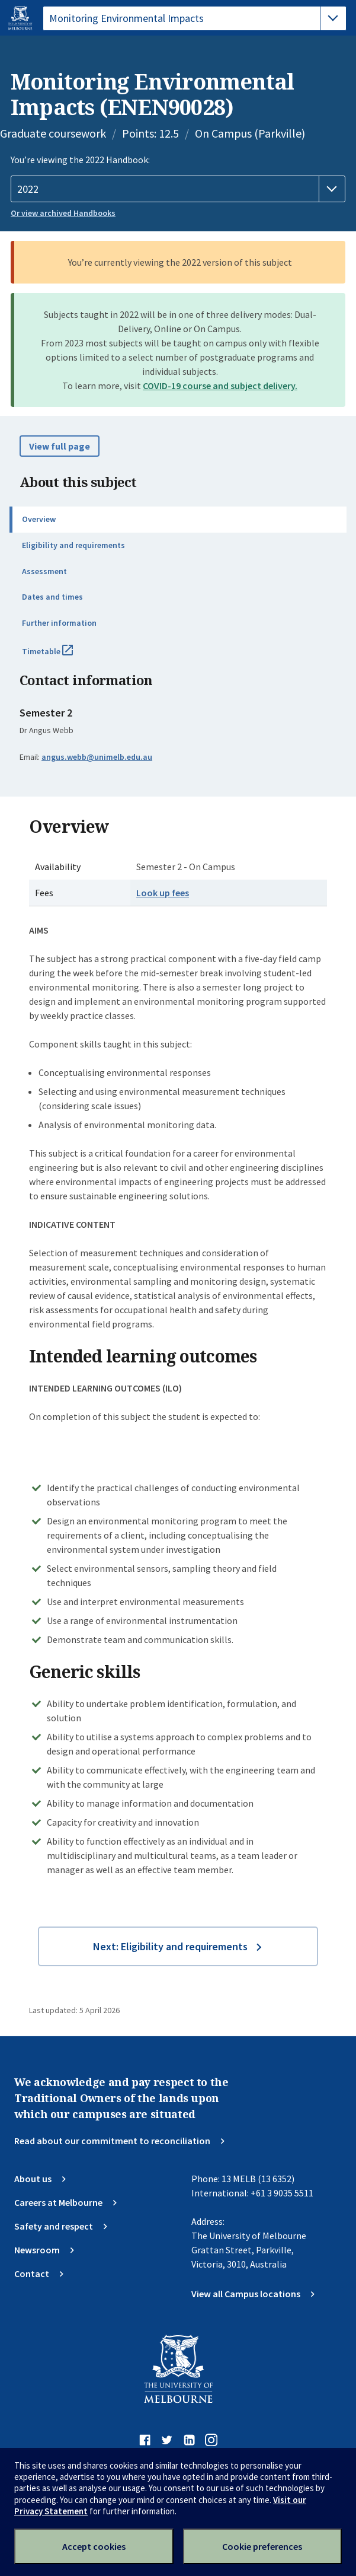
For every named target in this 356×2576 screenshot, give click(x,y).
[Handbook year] (178, 189)
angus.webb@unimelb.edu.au (96, 757)
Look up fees (162, 893)
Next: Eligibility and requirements (170, 1946)
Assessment (44, 571)
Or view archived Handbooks (63, 213)
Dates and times (52, 596)
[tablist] (194, 18)
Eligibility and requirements (73, 545)
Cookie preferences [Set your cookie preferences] (262, 2546)
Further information (59, 622)
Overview (39, 519)
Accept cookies (94, 2546)
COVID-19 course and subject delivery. (220, 385)
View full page (59, 446)
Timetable (60, 656)
